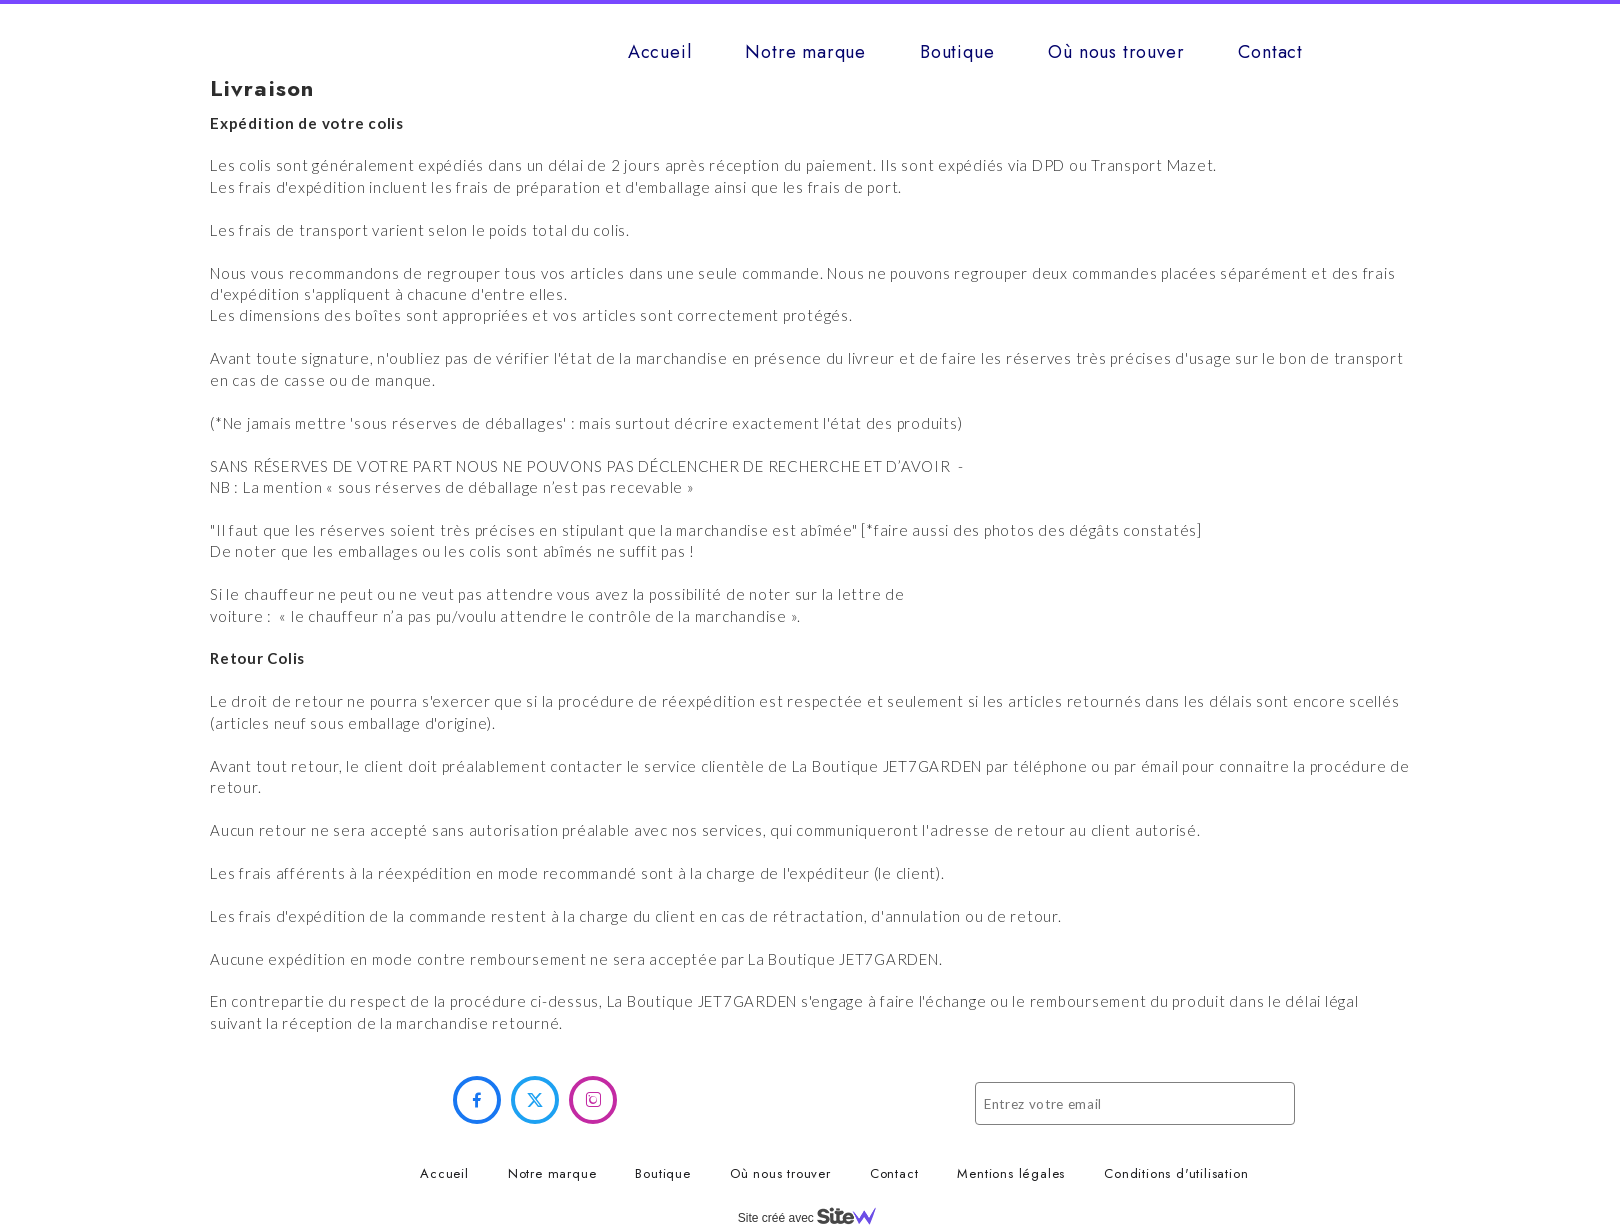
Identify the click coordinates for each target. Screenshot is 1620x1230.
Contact (1270, 52)
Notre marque (805, 52)
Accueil (660, 52)
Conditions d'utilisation (1176, 1173)
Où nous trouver (1116, 52)
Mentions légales (1011, 1173)
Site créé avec (815, 1218)
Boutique (957, 52)
